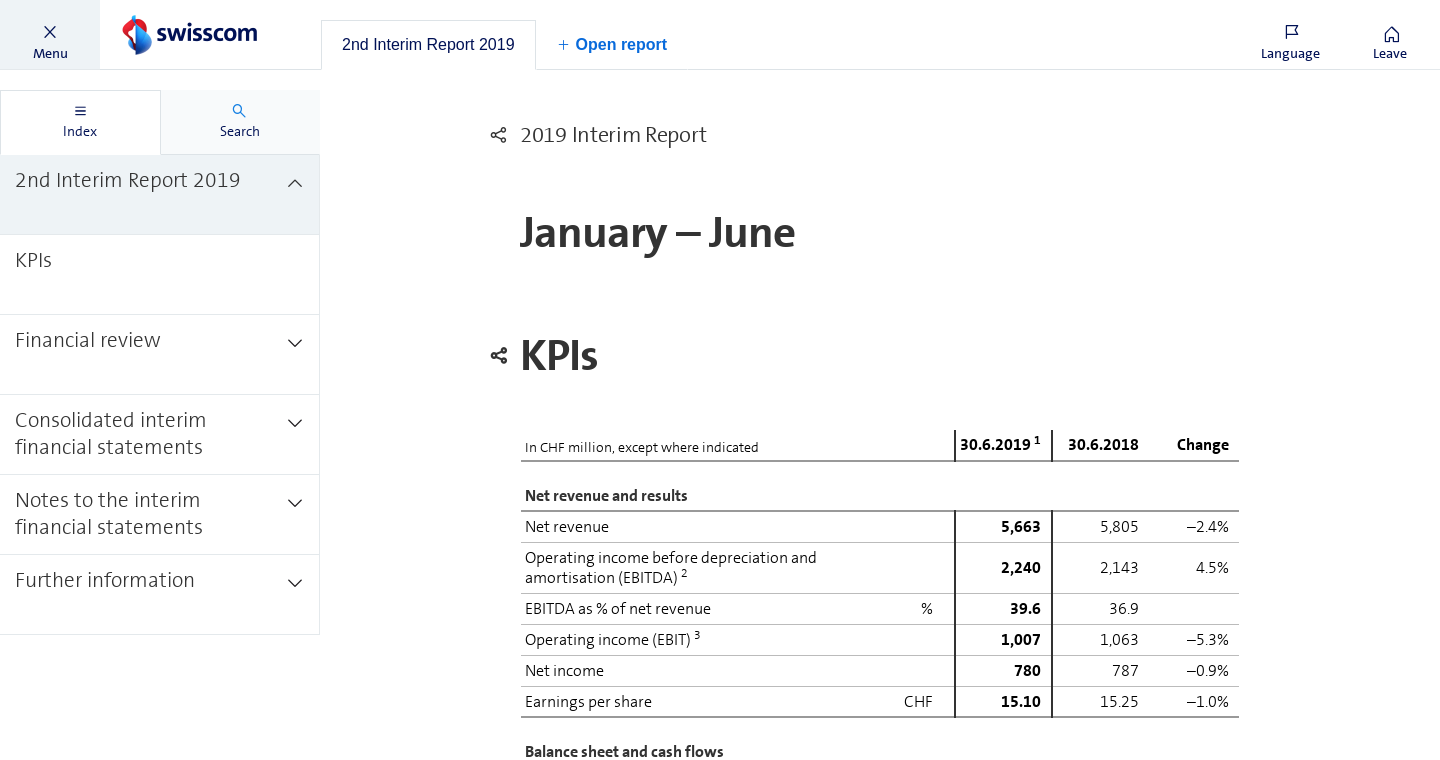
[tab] (428, 45)
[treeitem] (160, 195)
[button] (50, 35)
